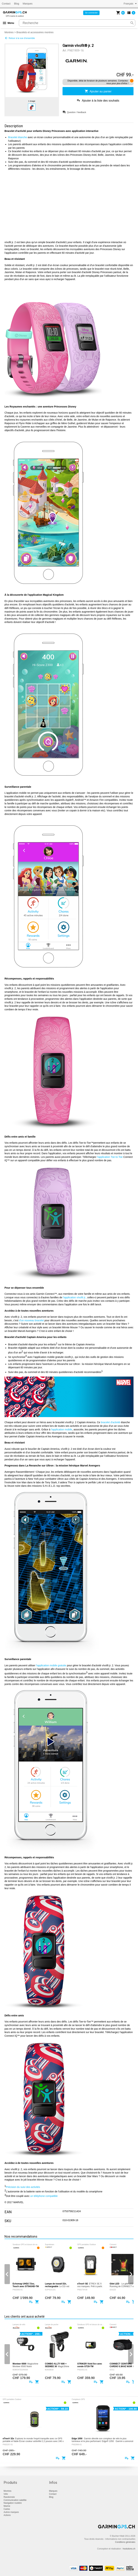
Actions (7, 2515)
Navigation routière (13, 2503)
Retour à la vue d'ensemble (19, 38)
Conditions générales (125, 2542)
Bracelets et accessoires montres (35, 32)
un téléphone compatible (44, 2196)
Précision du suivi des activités (23, 2187)
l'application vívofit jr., (75, 1297)
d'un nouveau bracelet (31, 1320)
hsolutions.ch (129, 2548)
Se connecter (91, 12)
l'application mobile (61, 1429)
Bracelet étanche (17, 137)
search (132, 23)
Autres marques (11, 2512)
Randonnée (9, 2497)
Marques (27, 3)
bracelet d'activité (110, 1422)
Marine (7, 2506)
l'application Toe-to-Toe (110, 1156)
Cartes (7, 2509)
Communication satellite (15, 2500)
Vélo (6, 2494)
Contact (6, 3)
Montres (9, 32)
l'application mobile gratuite (51, 1665)
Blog (16, 3)
